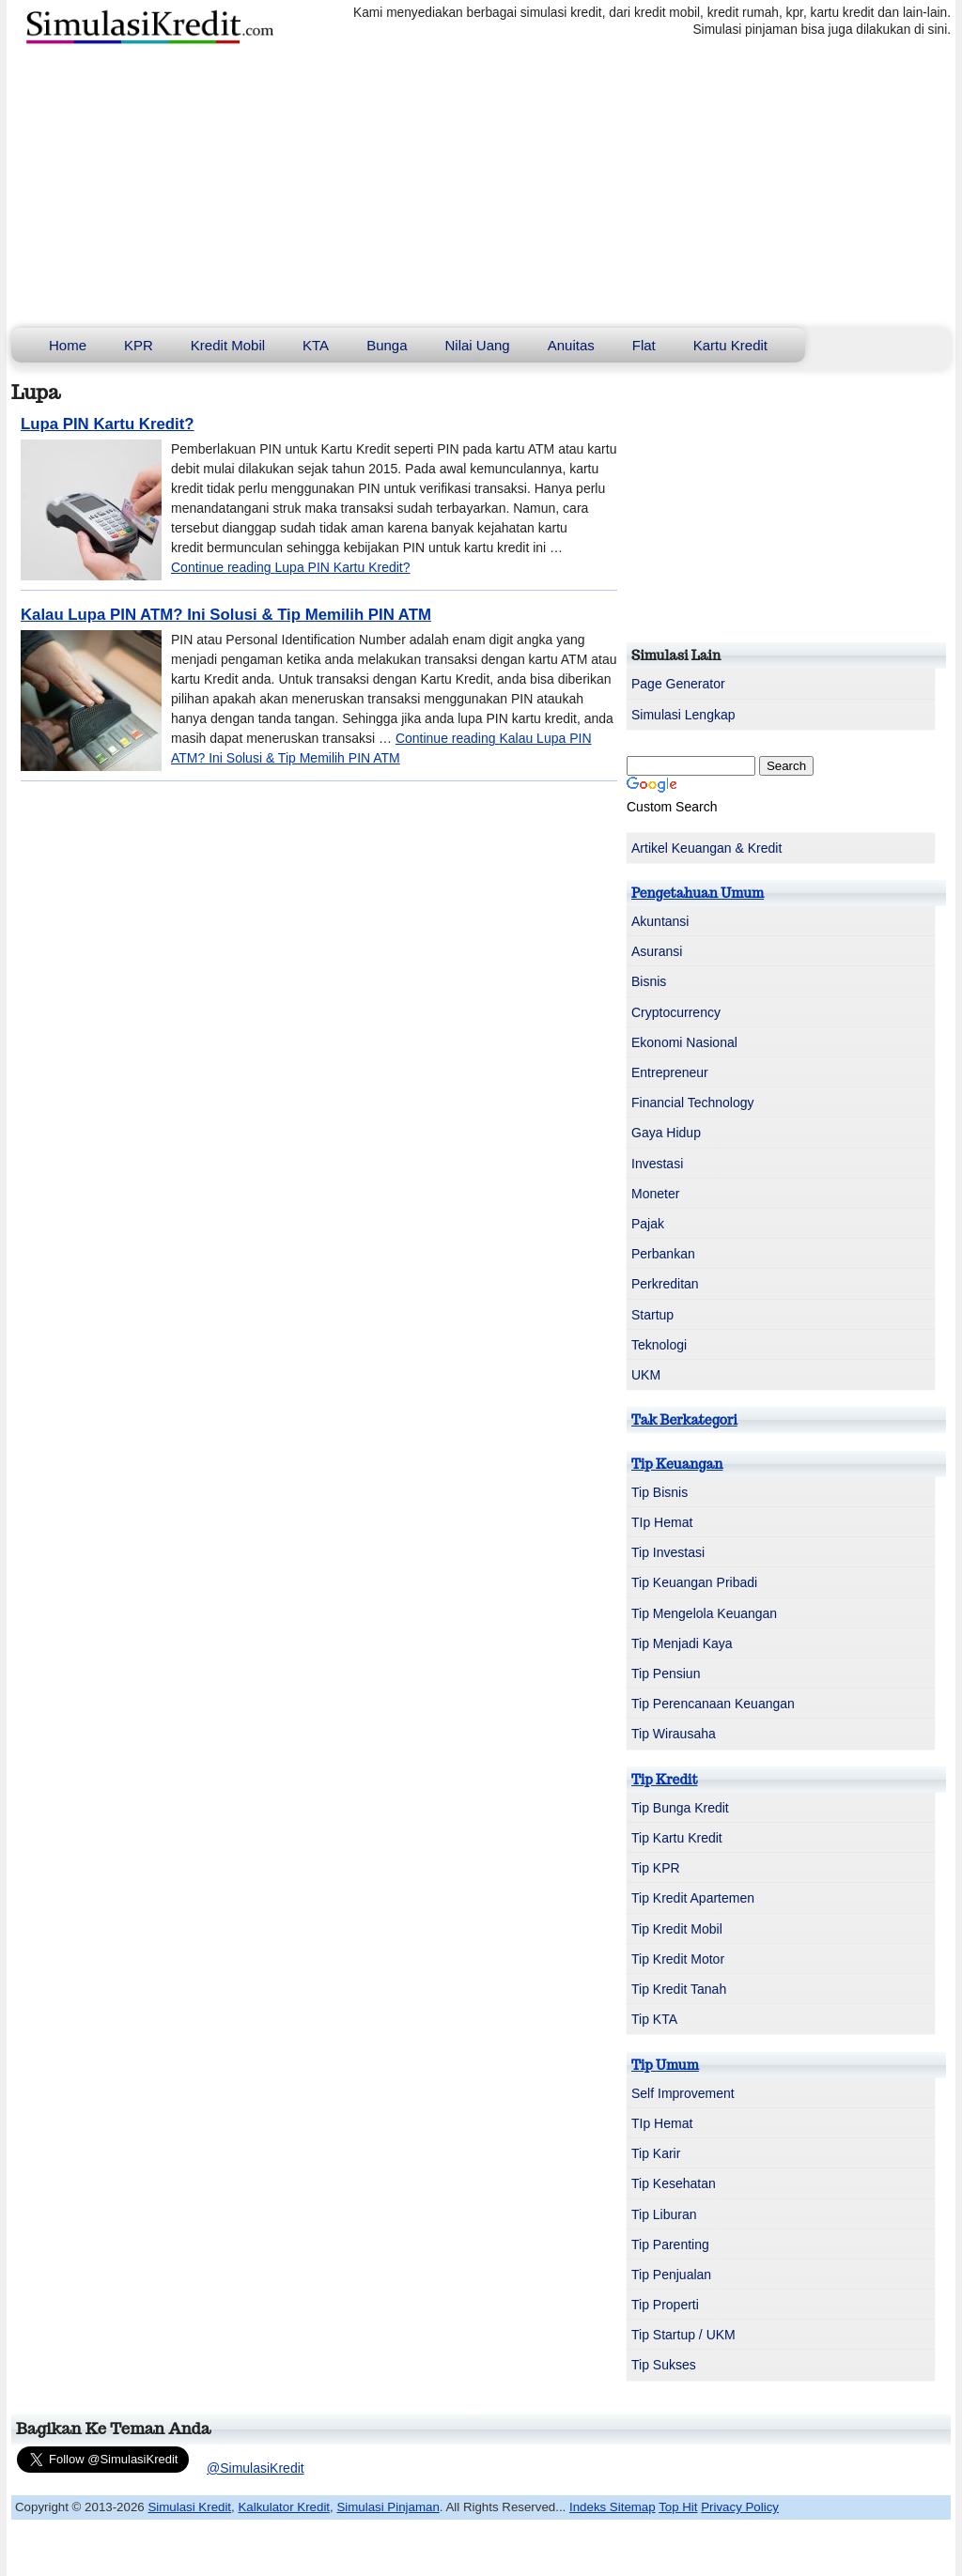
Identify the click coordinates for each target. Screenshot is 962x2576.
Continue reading (291, 567)
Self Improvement (683, 2093)
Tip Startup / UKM (683, 2334)
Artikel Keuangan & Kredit (706, 848)
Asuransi (656, 951)
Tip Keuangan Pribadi (694, 1582)
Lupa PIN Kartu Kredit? (107, 424)
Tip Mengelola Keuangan (704, 1613)
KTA (316, 345)
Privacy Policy (740, 2507)
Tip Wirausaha (673, 1733)
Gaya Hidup (666, 1132)
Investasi (657, 1163)
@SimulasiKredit (255, 2468)
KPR (138, 345)
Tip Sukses (663, 2364)
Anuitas (571, 345)
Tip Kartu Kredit (676, 1837)
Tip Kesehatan (673, 2183)
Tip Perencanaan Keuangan (713, 1703)
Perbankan (663, 1253)
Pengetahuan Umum (697, 893)
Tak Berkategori (684, 1419)
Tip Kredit (664, 1779)
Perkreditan (665, 1283)
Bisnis (648, 981)
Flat (644, 345)
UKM (645, 1374)
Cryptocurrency (676, 1012)
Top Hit (678, 2507)
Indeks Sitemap (612, 2507)
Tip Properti (665, 2304)
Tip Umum (665, 2065)
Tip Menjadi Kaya (682, 1643)
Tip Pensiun (665, 1673)
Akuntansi (660, 921)
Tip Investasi (668, 1552)
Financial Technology (692, 1102)
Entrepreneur (669, 1072)
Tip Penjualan (671, 2274)
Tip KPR (655, 1867)
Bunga (386, 345)
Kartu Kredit (730, 345)
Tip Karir (655, 2153)
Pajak (647, 1223)
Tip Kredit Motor (677, 1959)
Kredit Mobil (228, 345)
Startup (652, 1314)
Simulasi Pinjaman (387, 2507)
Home (67, 345)
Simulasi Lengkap (683, 714)
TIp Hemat (661, 1522)
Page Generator (678, 683)
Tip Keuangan (676, 1464)
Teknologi (659, 1344)
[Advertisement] (481, 186)
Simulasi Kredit (189, 2507)
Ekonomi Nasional (684, 1042)
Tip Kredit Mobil (676, 1928)
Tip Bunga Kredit (680, 1807)
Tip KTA (654, 2019)
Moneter (655, 1193)
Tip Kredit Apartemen (692, 1897)
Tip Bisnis (659, 1492)
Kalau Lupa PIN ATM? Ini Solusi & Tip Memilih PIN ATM (226, 615)
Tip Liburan (664, 2214)
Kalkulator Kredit (284, 2507)
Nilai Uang (477, 345)
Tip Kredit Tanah (678, 1989)
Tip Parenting (670, 2244)
